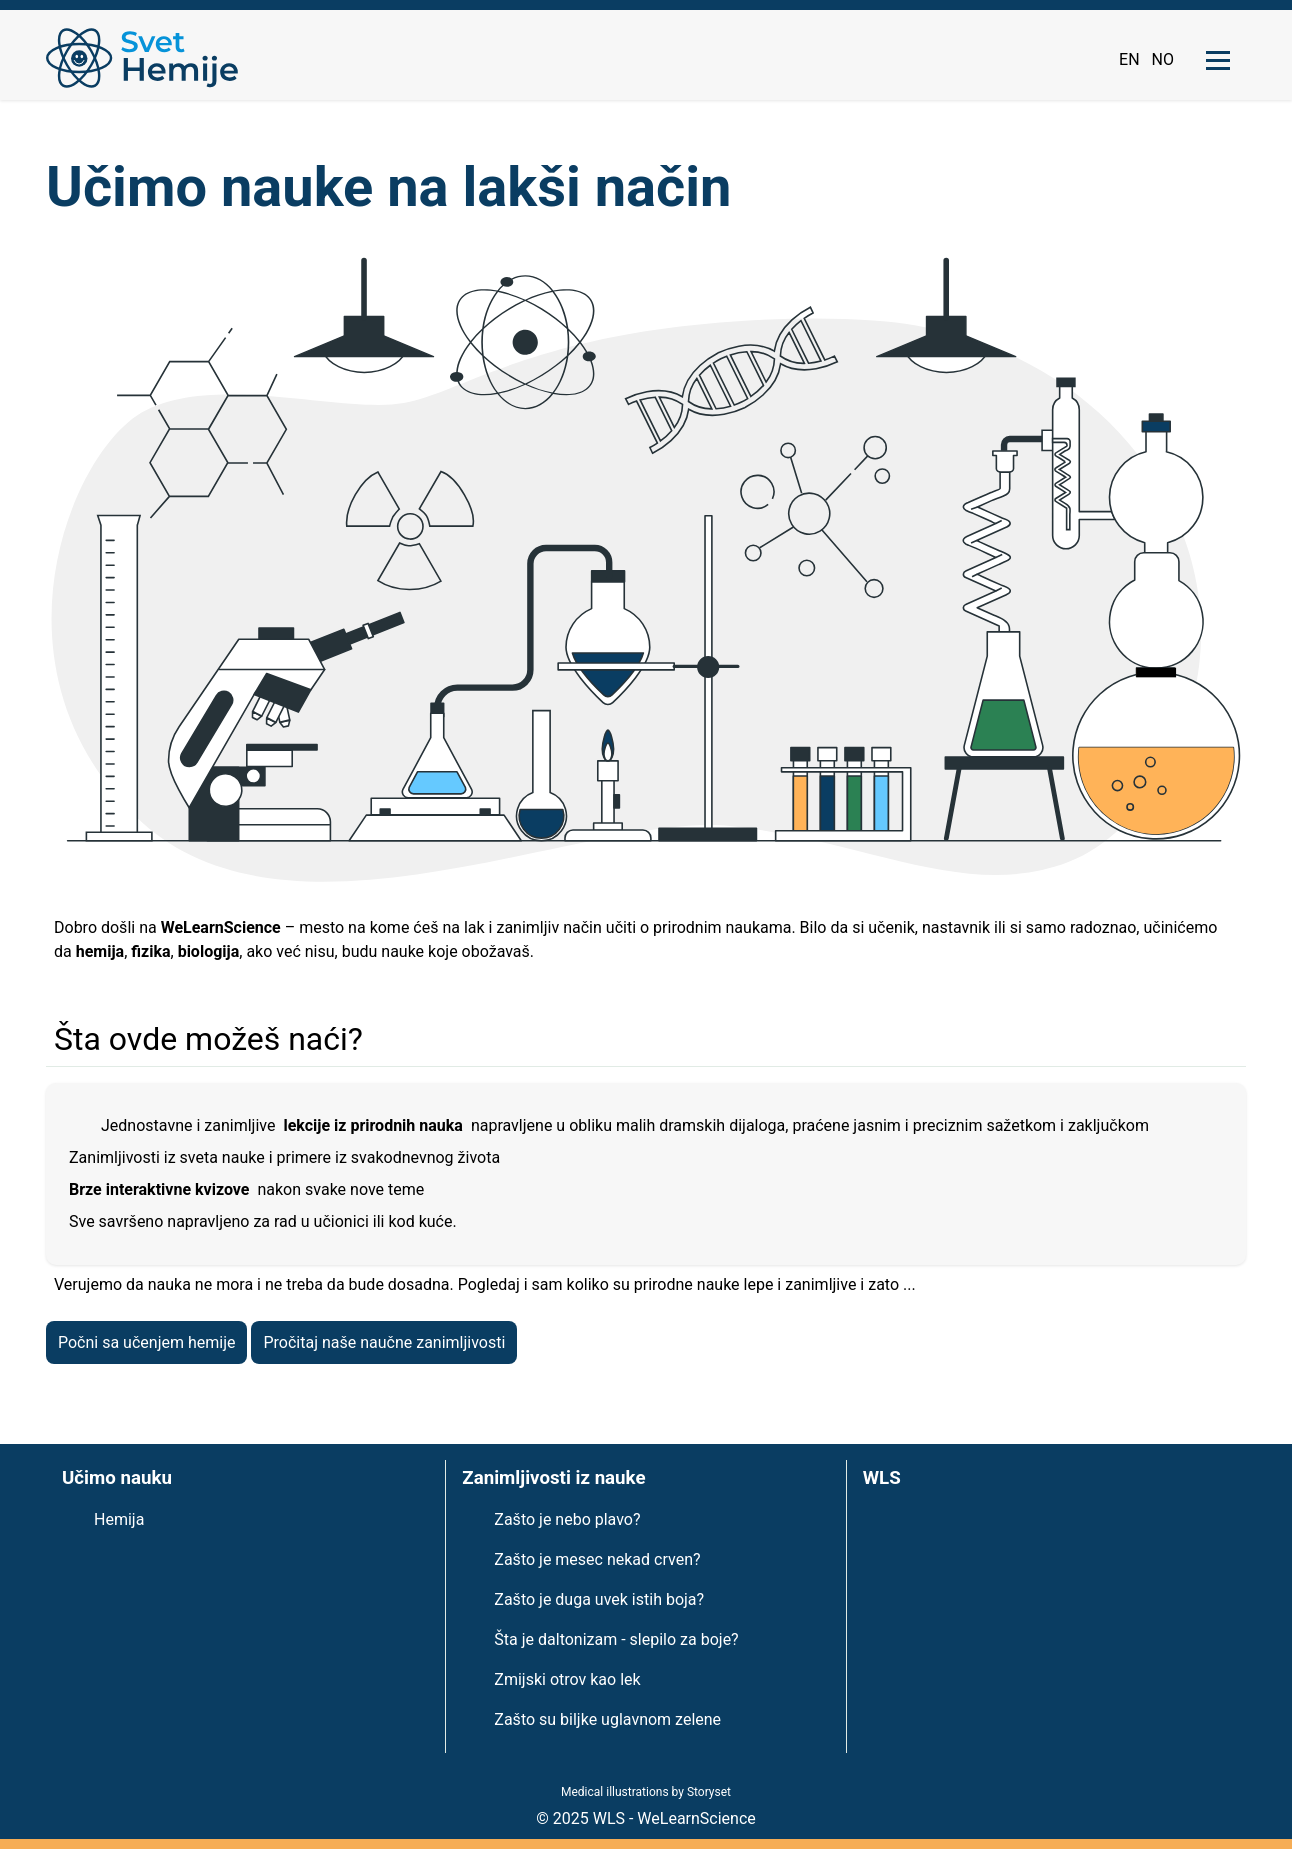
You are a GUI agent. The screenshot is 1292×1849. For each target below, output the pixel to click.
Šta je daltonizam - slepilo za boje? (616, 1639)
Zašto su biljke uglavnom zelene (607, 1719)
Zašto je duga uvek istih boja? (599, 1599)
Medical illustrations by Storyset (646, 1792)
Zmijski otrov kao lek (567, 1679)
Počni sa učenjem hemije (146, 1342)
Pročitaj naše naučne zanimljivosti (384, 1342)
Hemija (119, 1519)
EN (1129, 59)
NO (1163, 59)
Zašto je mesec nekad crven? (597, 1559)
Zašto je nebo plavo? (567, 1519)
